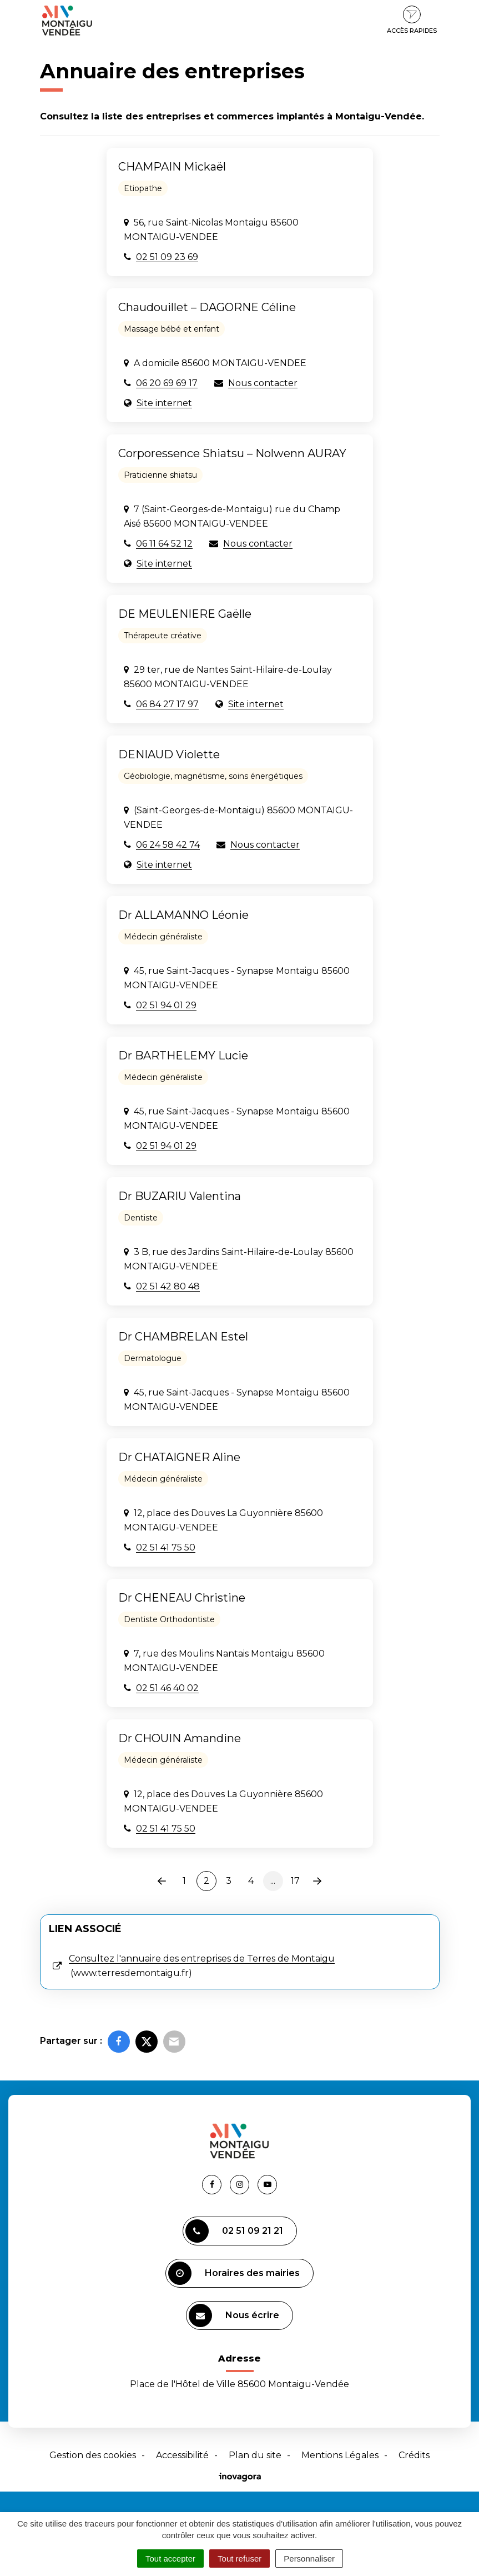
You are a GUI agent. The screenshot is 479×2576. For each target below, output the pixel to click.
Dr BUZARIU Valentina (179, 1196)
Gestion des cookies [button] (92, 2455)
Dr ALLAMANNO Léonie (183, 915)
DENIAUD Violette (169, 754)
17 (295, 1880)
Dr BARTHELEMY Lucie (183, 1055)
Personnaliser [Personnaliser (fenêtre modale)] (309, 2558)
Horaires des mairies (234, 2273)
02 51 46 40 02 (167, 1688)
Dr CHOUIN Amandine (179, 1738)
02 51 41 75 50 (165, 1547)
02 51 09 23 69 (167, 257)
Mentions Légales (340, 2455)
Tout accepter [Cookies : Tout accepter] (170, 2558)
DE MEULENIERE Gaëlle (184, 614)
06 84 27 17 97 (167, 704)
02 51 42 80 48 (168, 1286)
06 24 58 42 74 (168, 844)
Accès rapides (412, 20)
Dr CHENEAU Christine (181, 1597)
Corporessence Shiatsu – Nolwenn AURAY (232, 453)
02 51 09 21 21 (234, 2231)
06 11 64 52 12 (164, 543)
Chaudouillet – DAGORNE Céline (207, 307)
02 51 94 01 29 (166, 1005)
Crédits (414, 2455)
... (272, 1880)
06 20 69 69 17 (167, 383)
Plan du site (255, 2455)
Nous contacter (263, 383)
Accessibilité (182, 2455)
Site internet (164, 403)
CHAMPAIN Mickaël (172, 166)
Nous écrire (234, 2315)
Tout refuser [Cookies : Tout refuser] (239, 2558)
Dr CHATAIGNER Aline (179, 1457)
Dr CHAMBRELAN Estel (183, 1336)
